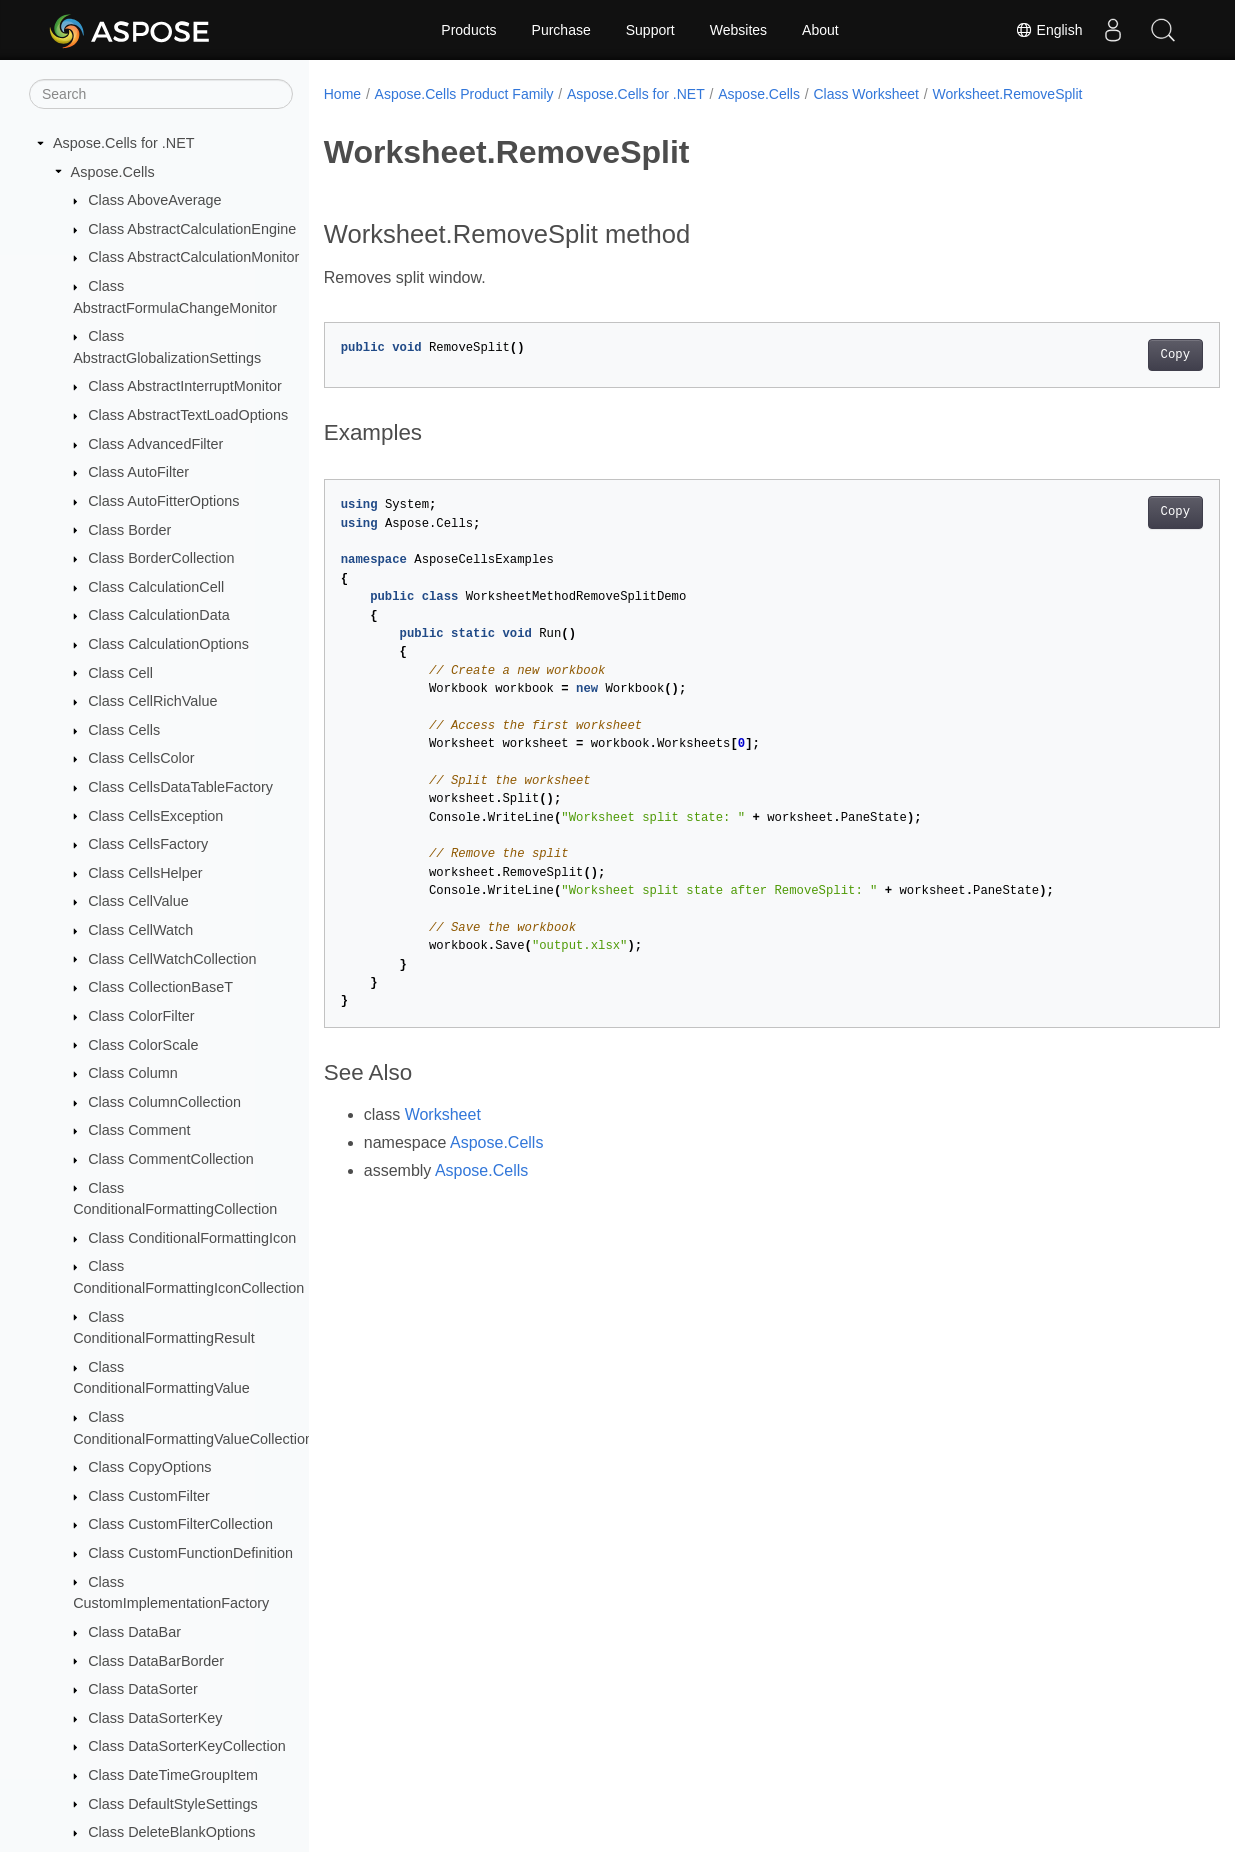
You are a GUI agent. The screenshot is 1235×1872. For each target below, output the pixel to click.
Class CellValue (138, 901)
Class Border (129, 530)
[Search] (161, 94)
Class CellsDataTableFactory (180, 787)
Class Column (133, 1073)
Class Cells (124, 730)
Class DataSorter (143, 1689)
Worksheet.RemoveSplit (1007, 94)
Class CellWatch (140, 930)
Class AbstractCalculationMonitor (193, 257)
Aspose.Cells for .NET (124, 143)
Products (468, 30)
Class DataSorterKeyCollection (187, 1746)
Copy (1112, 355)
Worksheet (443, 1114)
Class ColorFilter (141, 1016)
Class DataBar (134, 1632)
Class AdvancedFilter (155, 444)
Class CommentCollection (171, 1159)
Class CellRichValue (152, 701)
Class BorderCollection (161, 558)
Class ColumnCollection (164, 1102)
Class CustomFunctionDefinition (190, 1553)
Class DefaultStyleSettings (173, 1804)
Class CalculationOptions (168, 644)
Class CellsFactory (148, 844)
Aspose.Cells (113, 172)
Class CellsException (155, 816)
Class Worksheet (866, 94)
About (820, 30)
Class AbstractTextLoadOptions (188, 415)
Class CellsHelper (145, 873)
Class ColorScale (143, 1045)
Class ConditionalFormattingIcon (192, 1238)
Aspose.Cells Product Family (464, 94)
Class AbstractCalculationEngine (192, 229)
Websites (738, 30)
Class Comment (139, 1130)
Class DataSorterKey (155, 1718)
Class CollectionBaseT (160, 987)
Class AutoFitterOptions (163, 501)
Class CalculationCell (156, 587)
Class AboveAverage (154, 200)
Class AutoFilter (138, 472)
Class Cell (120, 673)
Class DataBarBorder (156, 1661)
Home (342, 94)
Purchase (561, 30)
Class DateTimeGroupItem (173, 1775)
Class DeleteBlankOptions (171, 1832)
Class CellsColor (141, 758)
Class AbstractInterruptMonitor (185, 386)
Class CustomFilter (149, 1496)
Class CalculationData (159, 615)
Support (650, 30)
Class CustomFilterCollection (180, 1524)
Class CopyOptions (149, 1467)
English (1049, 30)
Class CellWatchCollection (172, 959)
